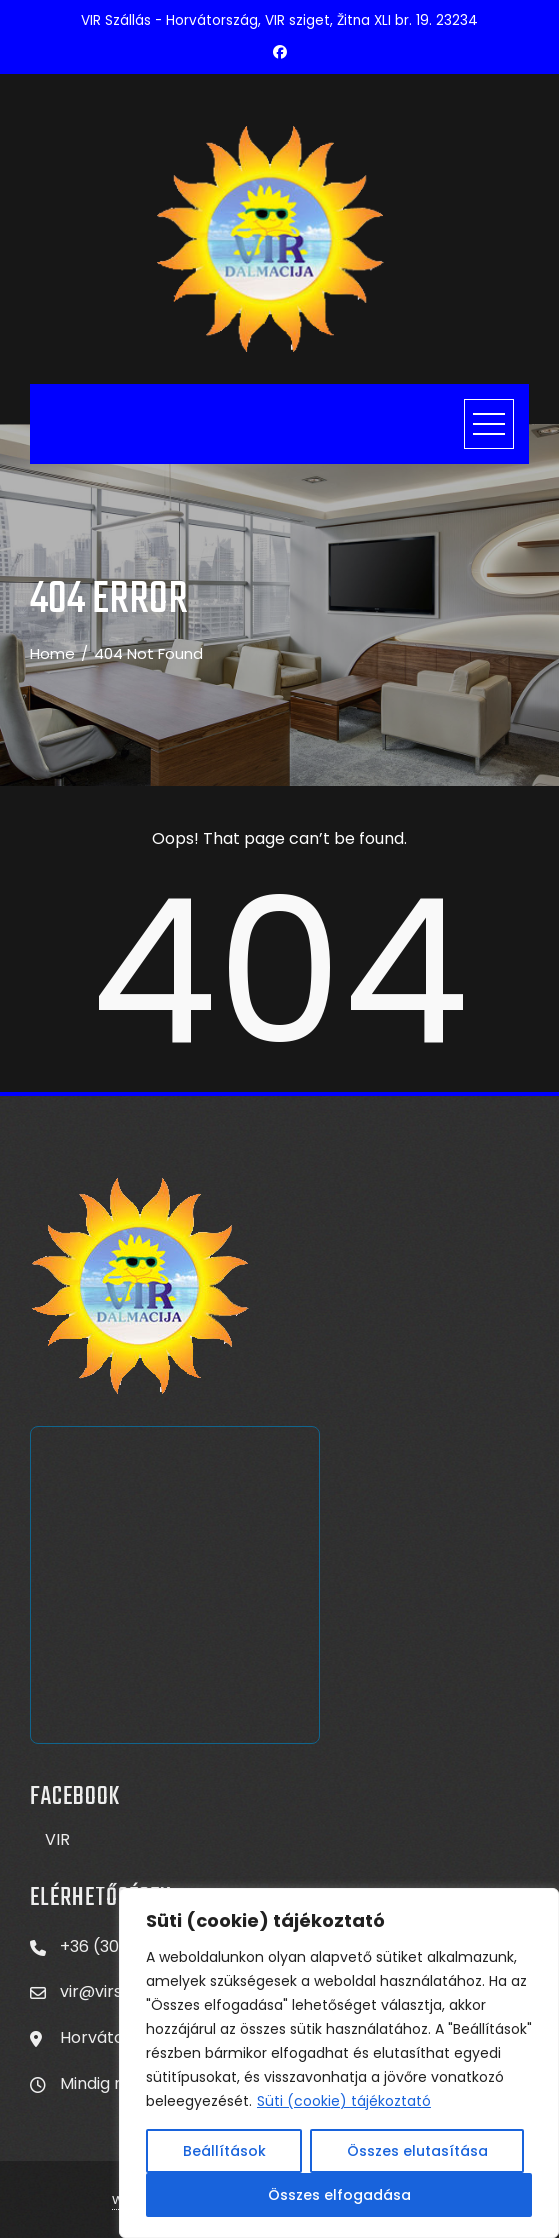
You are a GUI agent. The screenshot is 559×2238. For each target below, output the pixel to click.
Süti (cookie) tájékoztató (344, 2101)
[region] (339, 2063)
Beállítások (224, 2151)
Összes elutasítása (417, 2151)
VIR (57, 1839)
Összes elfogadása (339, 2195)
